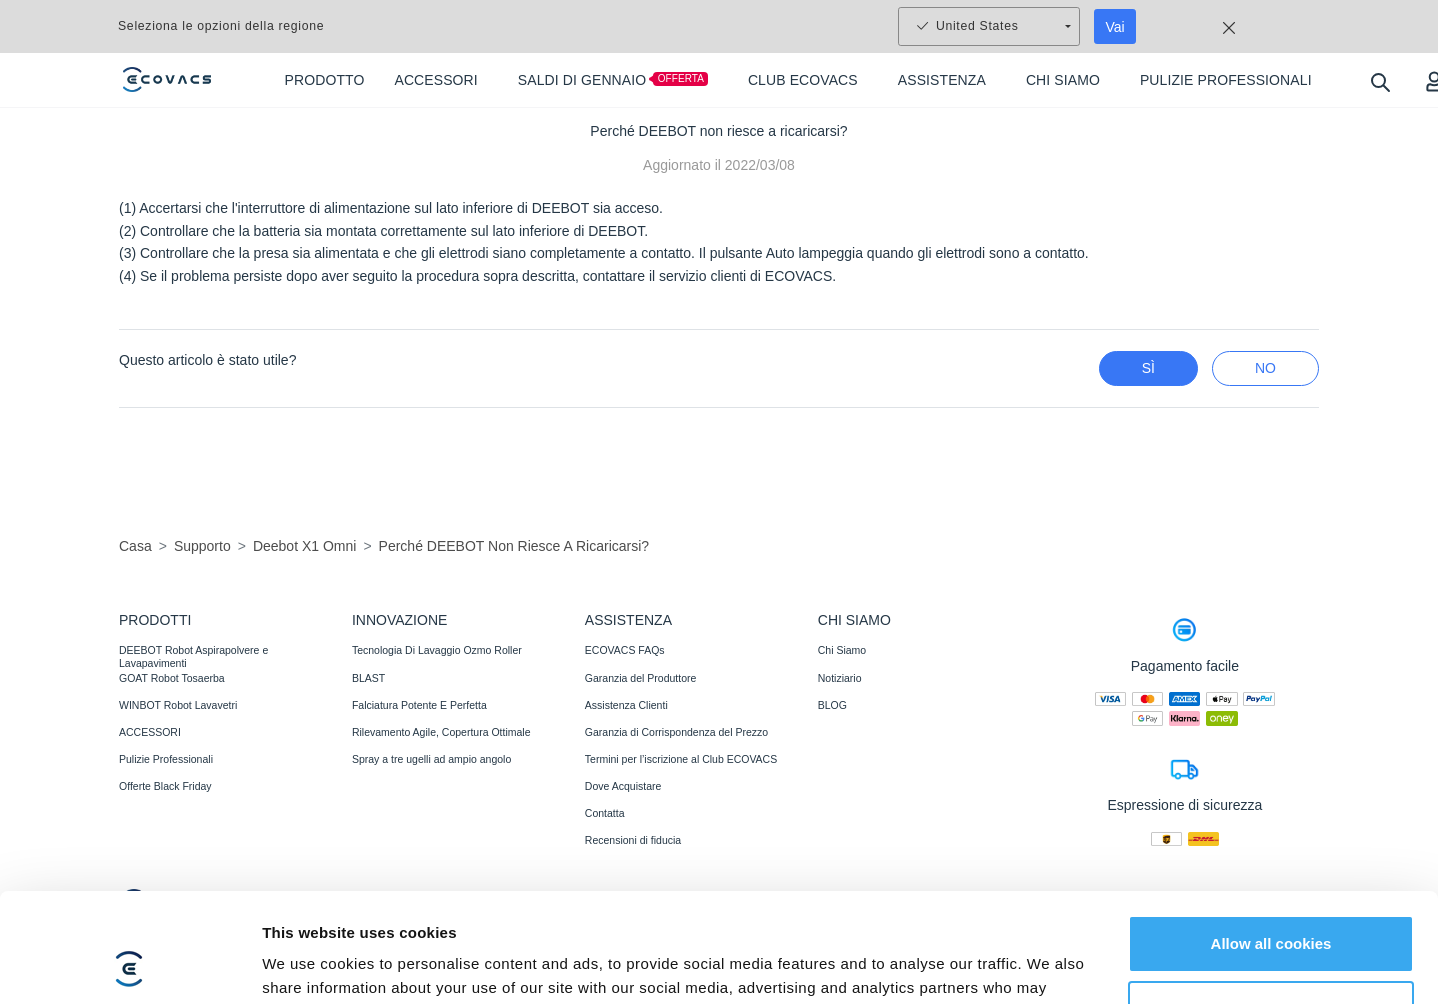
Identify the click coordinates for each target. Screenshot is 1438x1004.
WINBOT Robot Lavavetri (178, 705)
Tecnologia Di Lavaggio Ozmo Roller (437, 650)
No (1265, 368)
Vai (1115, 27)
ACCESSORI (150, 732)
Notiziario (840, 678)
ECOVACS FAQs (625, 650)
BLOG (832, 705)
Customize (1272, 906)
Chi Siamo (842, 650)
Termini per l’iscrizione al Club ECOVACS (681, 759)
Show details (308, 964)
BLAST (368, 678)
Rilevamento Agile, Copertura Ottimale (441, 732)
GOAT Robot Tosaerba (172, 678)
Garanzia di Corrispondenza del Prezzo (676, 732)
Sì (1148, 368)
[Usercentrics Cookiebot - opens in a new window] (129, 965)
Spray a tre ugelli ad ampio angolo (431, 759)
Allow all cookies (1271, 841)
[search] (1379, 81)
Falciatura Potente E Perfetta (419, 705)
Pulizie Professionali (166, 759)
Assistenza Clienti (626, 705)
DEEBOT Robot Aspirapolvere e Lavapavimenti (193, 656)
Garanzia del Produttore (640, 678)
